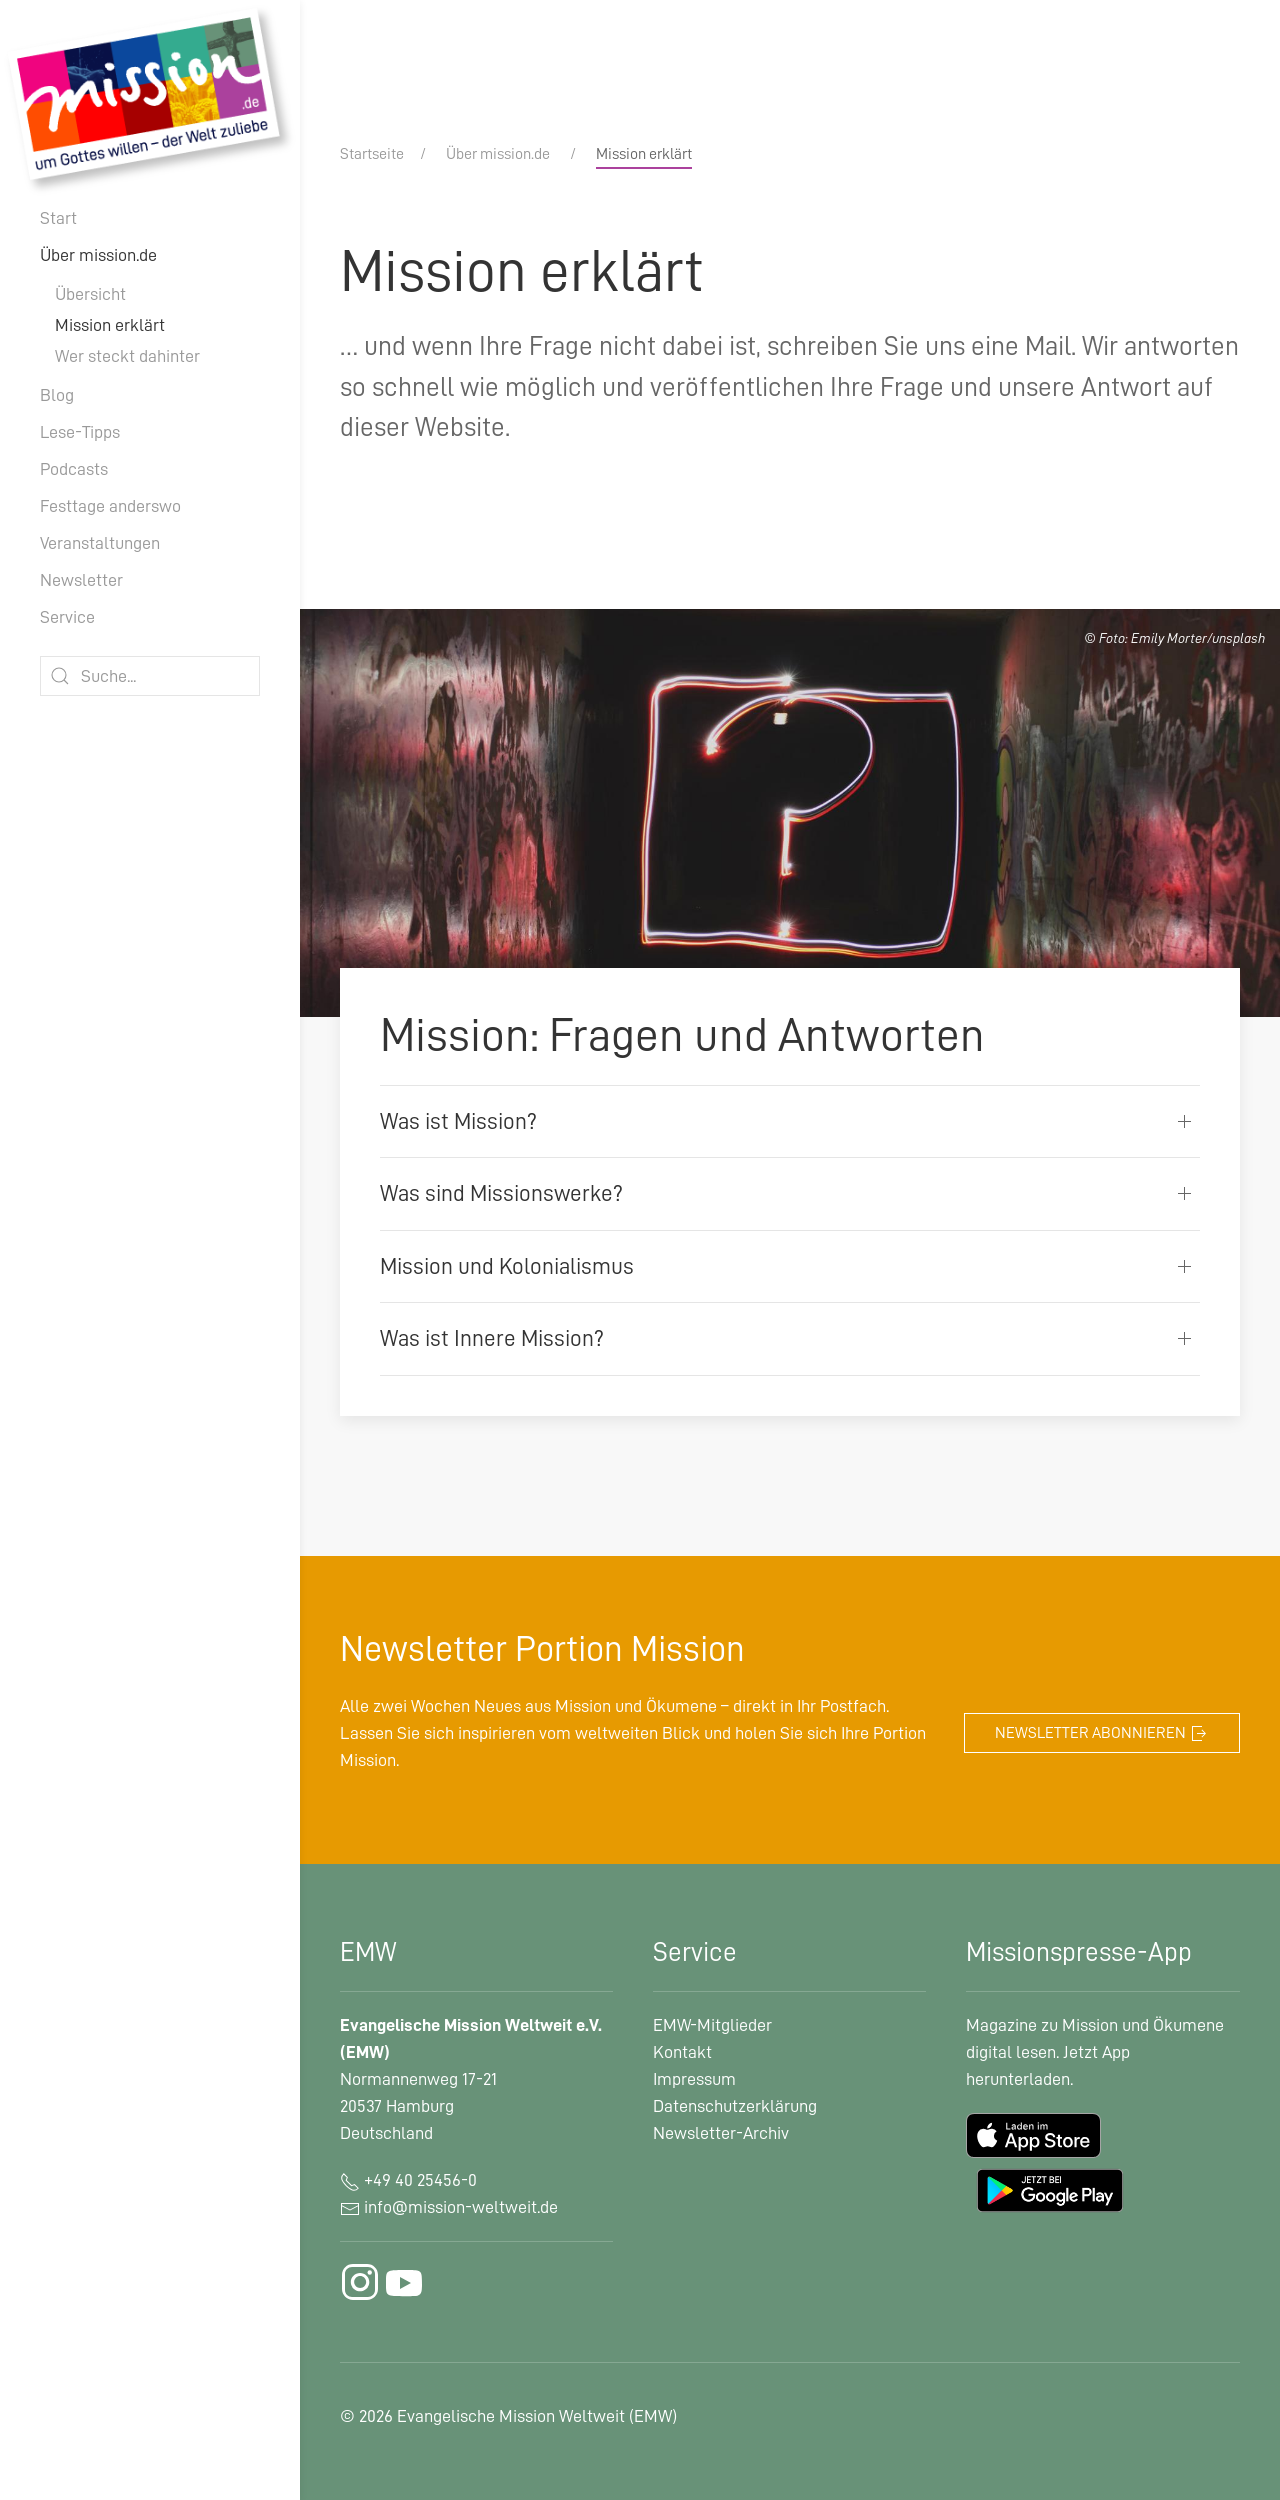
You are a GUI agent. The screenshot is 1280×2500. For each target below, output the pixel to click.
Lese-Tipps (80, 432)
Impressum (694, 2079)
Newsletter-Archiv (721, 2133)
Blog (57, 395)
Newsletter (81, 580)
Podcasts (74, 469)
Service (67, 617)
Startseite (372, 154)
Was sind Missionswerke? (501, 1193)
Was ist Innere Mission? (492, 1338)
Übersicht (90, 294)
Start (58, 218)
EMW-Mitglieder (712, 2025)
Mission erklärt (110, 325)
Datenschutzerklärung (735, 2106)
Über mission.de (98, 255)
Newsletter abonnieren (1102, 1734)
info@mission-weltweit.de (461, 2207)
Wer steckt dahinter (127, 356)
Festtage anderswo (110, 506)
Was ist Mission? (458, 1121)
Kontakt (682, 2052)
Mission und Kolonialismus (507, 1266)
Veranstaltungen (100, 543)
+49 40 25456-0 (408, 2180)
